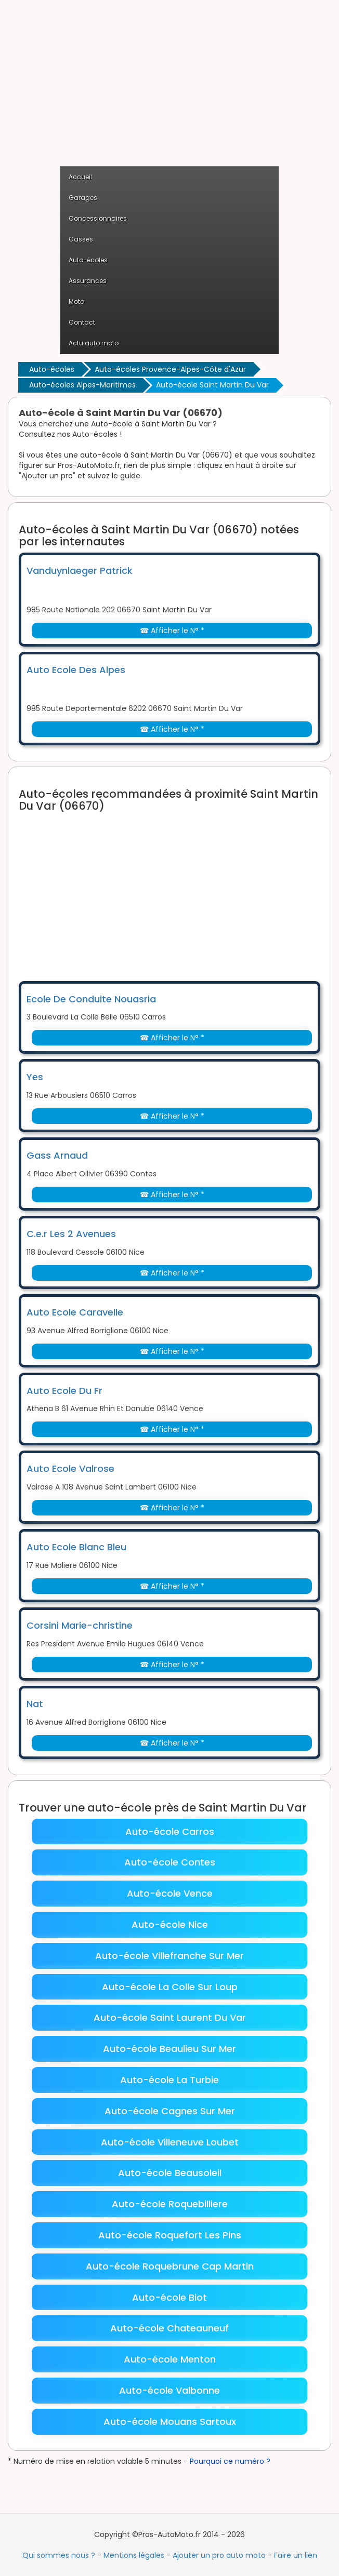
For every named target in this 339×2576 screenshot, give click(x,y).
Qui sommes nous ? (58, 2555)
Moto (76, 301)
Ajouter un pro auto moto (219, 2555)
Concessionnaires (98, 218)
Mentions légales (133, 2555)
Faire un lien (295, 2555)
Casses (81, 239)
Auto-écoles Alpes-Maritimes (82, 385)
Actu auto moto (94, 343)
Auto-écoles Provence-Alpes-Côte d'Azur (170, 369)
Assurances (88, 280)
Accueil (80, 176)
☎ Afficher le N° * (172, 630)
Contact (82, 322)
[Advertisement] (169, 88)
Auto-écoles (88, 260)
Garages (83, 197)
